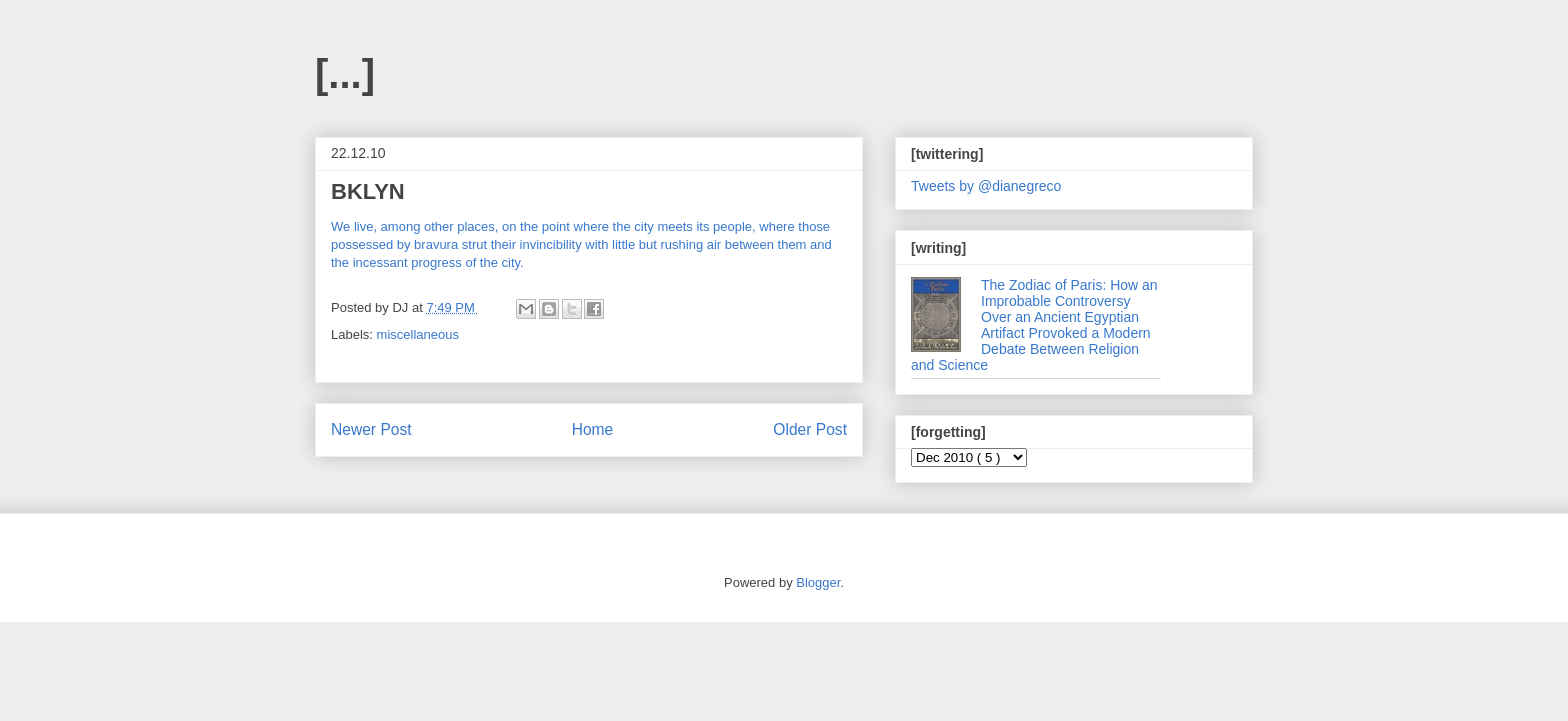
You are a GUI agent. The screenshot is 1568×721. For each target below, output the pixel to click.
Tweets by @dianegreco (986, 186)
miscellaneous (418, 334)
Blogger (818, 582)
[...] (345, 74)
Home (593, 429)
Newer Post (371, 429)
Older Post (810, 429)
